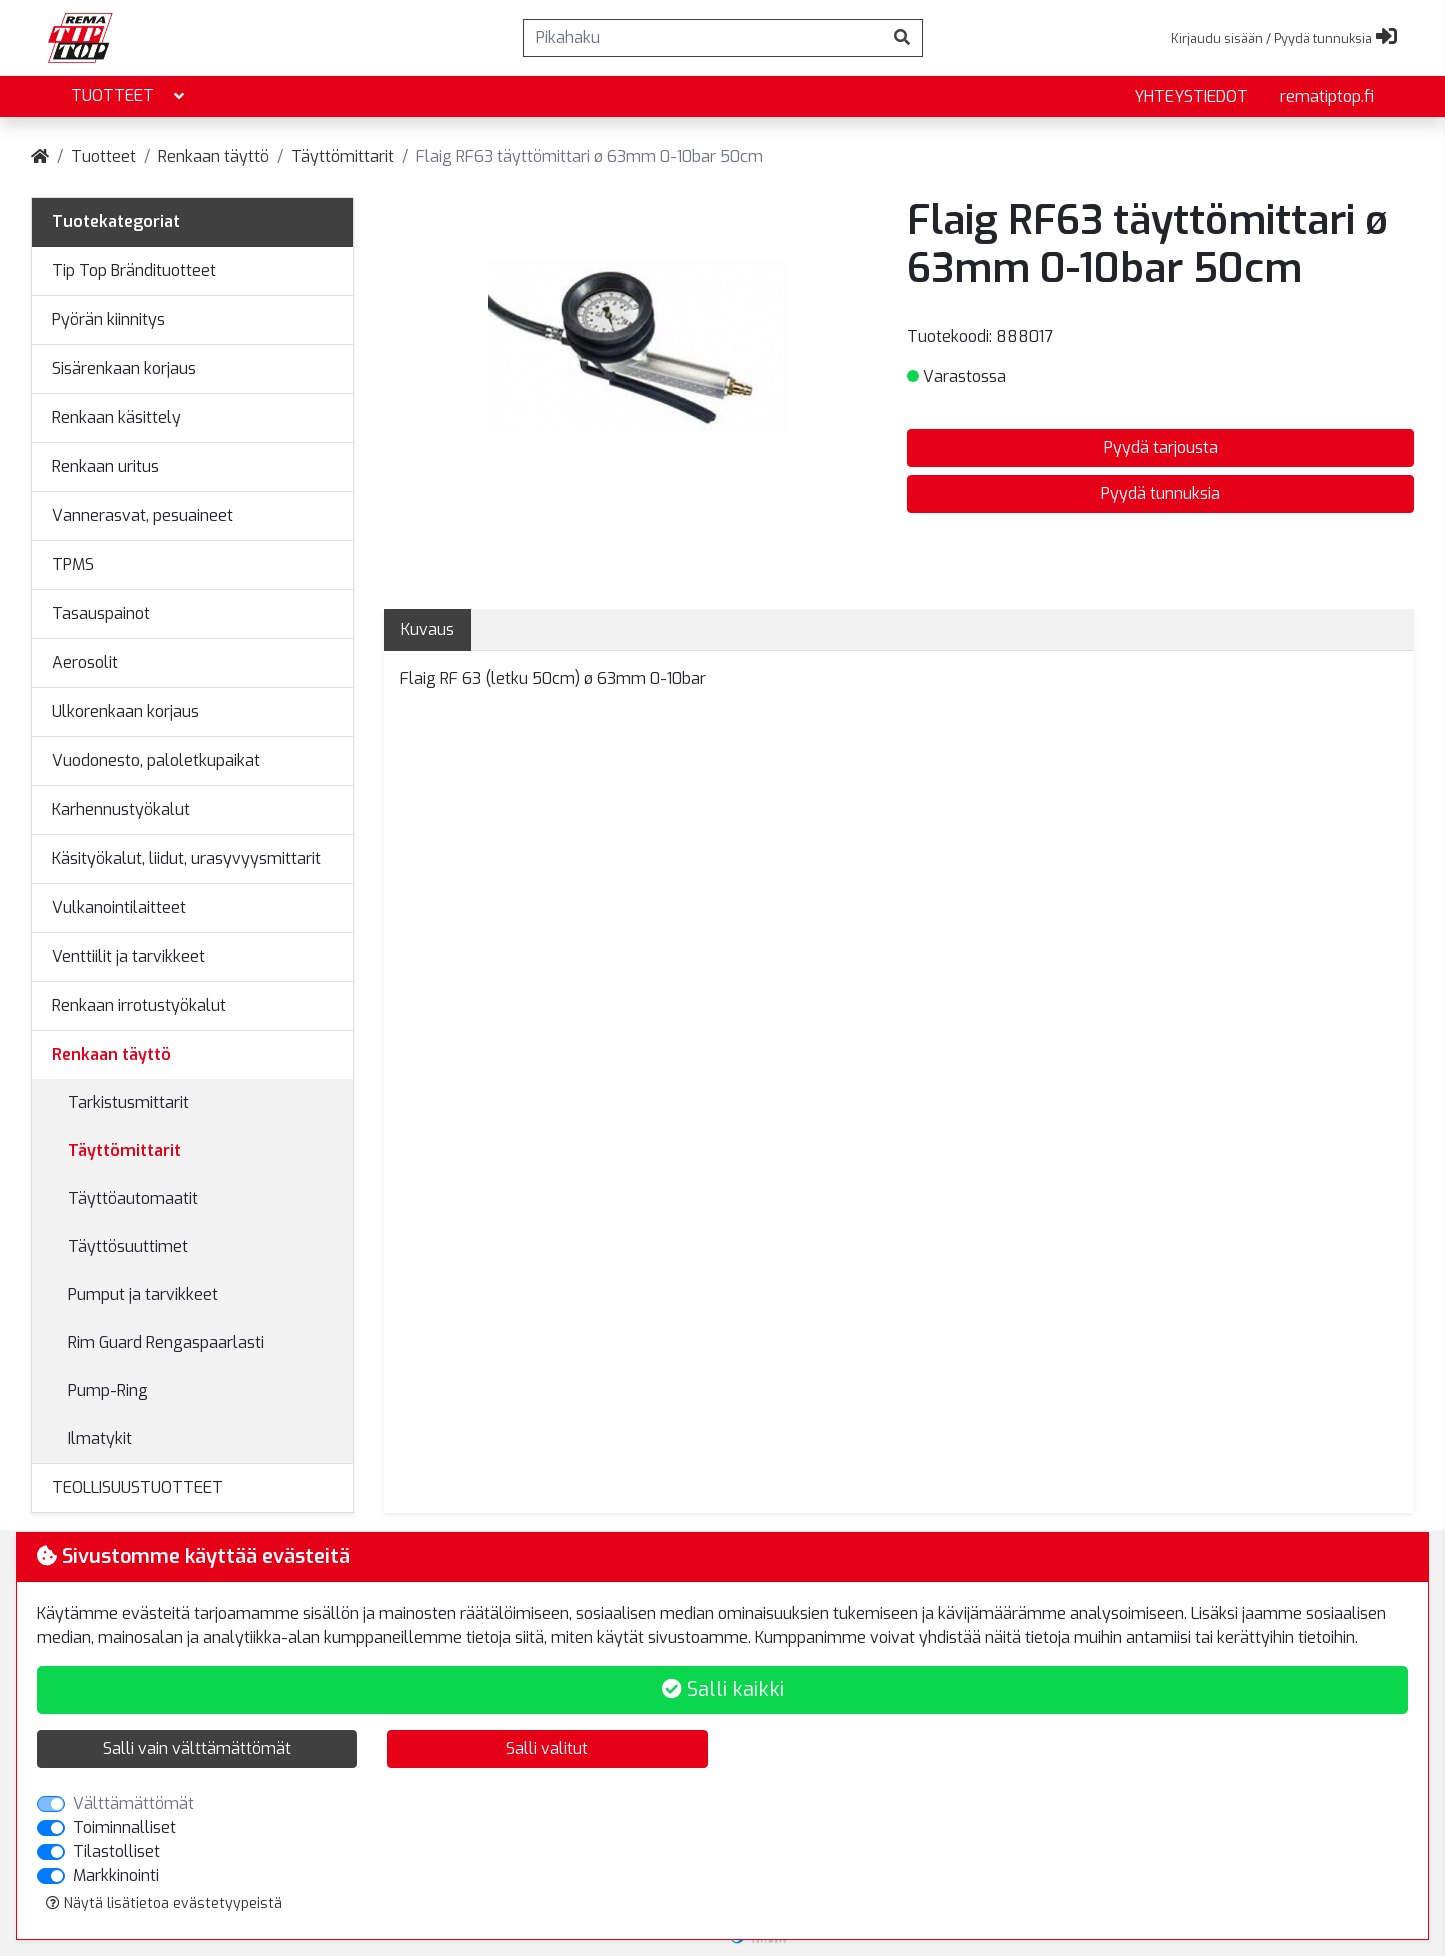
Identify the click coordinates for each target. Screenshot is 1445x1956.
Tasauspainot (101, 613)
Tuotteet (129, 96)
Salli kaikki (723, 1689)
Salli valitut (547, 1748)
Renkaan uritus (105, 466)
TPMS (73, 564)
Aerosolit (85, 662)
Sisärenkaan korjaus (124, 368)
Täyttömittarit (342, 156)
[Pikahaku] (703, 38)
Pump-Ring (108, 1390)
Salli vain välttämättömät (197, 1748)
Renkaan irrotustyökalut (139, 1005)
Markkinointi (116, 1875)
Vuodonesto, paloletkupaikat (156, 760)
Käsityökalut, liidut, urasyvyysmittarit (186, 858)
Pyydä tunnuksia (1160, 493)
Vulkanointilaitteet (119, 907)
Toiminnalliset (124, 1827)
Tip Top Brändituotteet (134, 270)
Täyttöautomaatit (133, 1198)
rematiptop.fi (1327, 96)
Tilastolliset (116, 1851)
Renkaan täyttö (213, 156)
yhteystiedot (1191, 96)
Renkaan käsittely (116, 417)
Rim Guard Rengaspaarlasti (166, 1342)
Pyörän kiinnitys (108, 319)
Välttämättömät (133, 1803)
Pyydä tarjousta (1161, 447)
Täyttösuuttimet (128, 1246)
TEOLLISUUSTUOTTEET (137, 1487)
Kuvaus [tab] (427, 629)
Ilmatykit (100, 1438)
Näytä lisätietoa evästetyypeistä (164, 1903)
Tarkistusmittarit (128, 1102)
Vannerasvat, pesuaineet (142, 515)
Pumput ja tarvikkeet (143, 1294)
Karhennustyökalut (121, 809)
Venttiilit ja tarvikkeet (128, 956)
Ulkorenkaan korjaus (125, 711)
